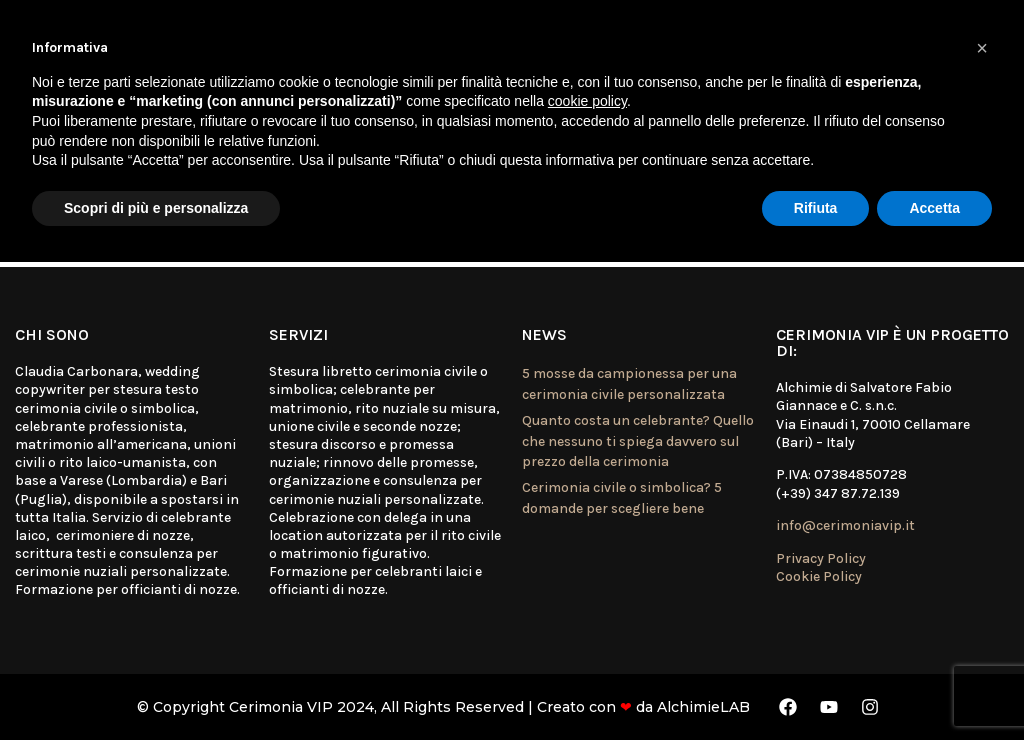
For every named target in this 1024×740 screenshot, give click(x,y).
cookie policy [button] (587, 101)
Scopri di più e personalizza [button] (156, 208)
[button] (982, 48)
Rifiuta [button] (816, 208)
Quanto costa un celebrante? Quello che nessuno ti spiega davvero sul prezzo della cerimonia (638, 441)
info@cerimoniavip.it (845, 525)
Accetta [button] (934, 208)
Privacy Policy (821, 558)
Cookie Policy (819, 576)
